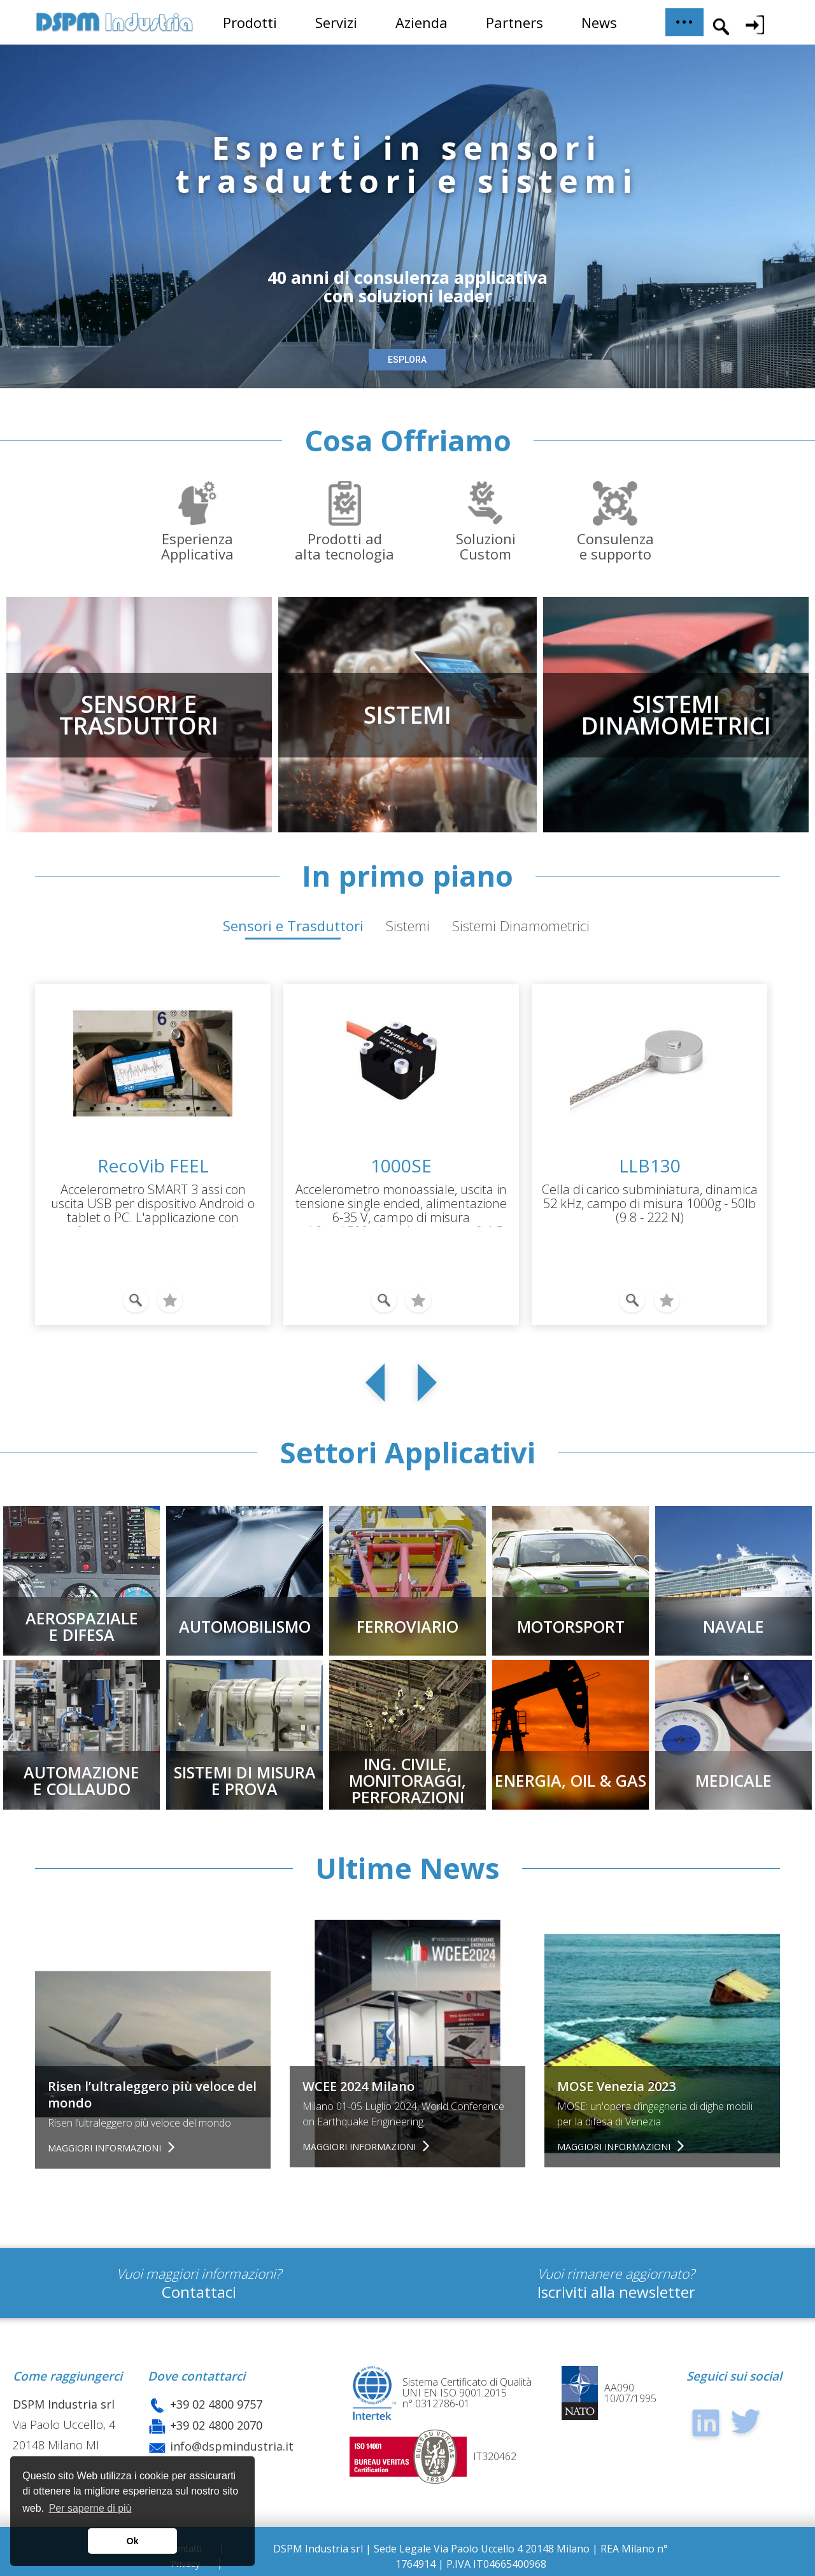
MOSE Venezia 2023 (616, 2086)
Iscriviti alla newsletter (616, 2291)
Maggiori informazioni (106, 2148)
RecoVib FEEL (153, 1165)
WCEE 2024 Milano (358, 2086)
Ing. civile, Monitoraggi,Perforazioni (407, 1780)
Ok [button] (132, 2541)
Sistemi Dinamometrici (521, 925)
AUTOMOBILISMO (245, 1626)
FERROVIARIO (407, 1626)
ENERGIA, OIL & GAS (570, 1780)
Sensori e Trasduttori (293, 925)
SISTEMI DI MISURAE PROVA (245, 1780)
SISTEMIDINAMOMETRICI (676, 714)
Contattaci (199, 2291)
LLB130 (650, 1165)
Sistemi (408, 925)
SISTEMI (407, 714)
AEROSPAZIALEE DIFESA (81, 1626)
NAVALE (733, 1626)
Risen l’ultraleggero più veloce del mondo (152, 2094)
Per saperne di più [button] (90, 2508)
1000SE (401, 1165)
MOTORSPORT (571, 1626)
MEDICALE (733, 1780)
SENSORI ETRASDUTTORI (138, 714)
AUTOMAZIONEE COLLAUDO (81, 1780)
